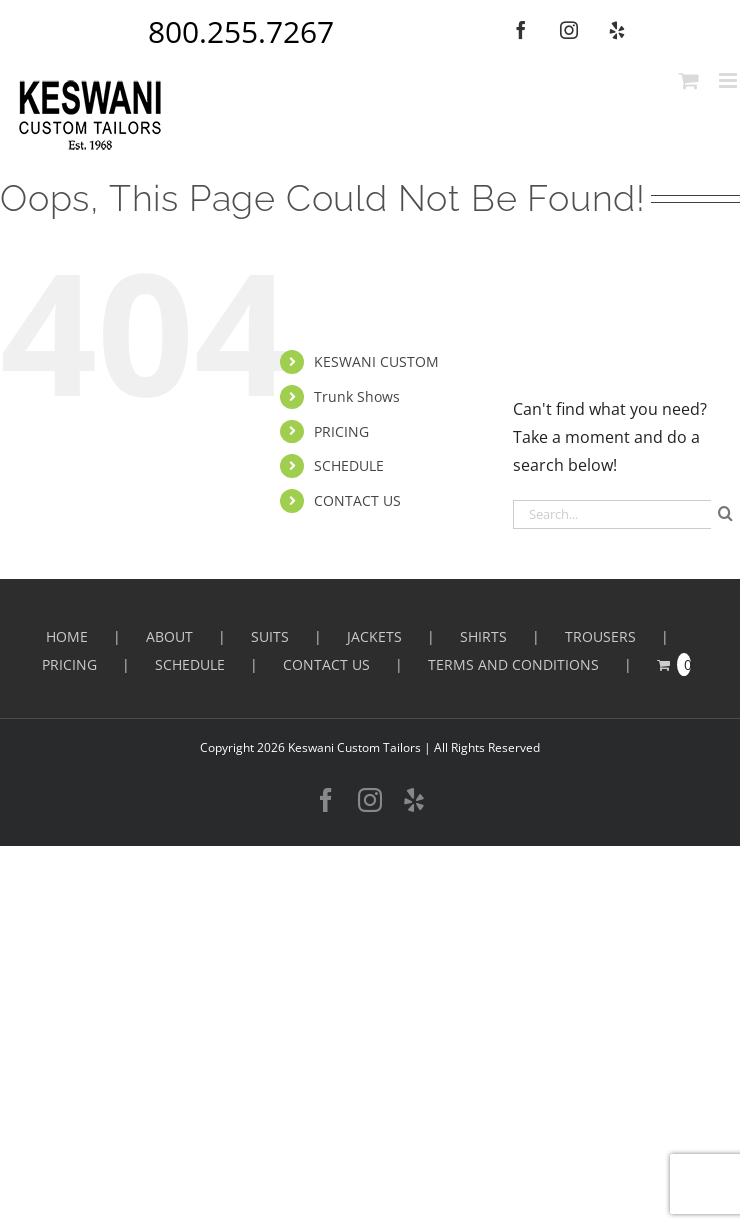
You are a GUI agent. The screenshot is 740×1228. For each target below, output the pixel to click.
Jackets (374, 636)
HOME (67, 636)
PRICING (341, 431)
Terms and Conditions (513, 664)
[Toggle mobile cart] (689, 80)
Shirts (483, 636)
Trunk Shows (357, 396)
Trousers (600, 636)
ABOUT (169, 636)
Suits (270, 636)
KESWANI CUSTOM (376, 361)
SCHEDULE (349, 465)
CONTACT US (357, 500)
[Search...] (612, 514)
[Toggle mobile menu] (729, 80)
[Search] (725, 513)
